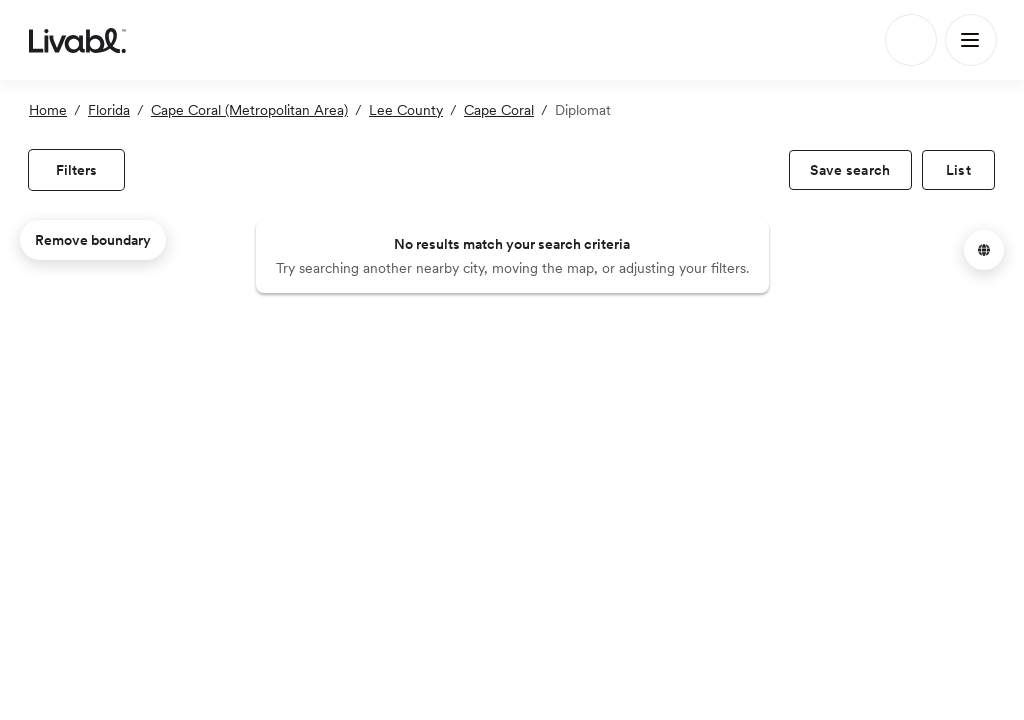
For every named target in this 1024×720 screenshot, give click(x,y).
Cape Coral (499, 110)
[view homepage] (77, 40)
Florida (109, 110)
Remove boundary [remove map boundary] (93, 240)
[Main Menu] (971, 40)
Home (48, 110)
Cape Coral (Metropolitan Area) (249, 110)
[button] (984, 250)
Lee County (406, 110)
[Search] (911, 40)
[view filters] (76, 170)
